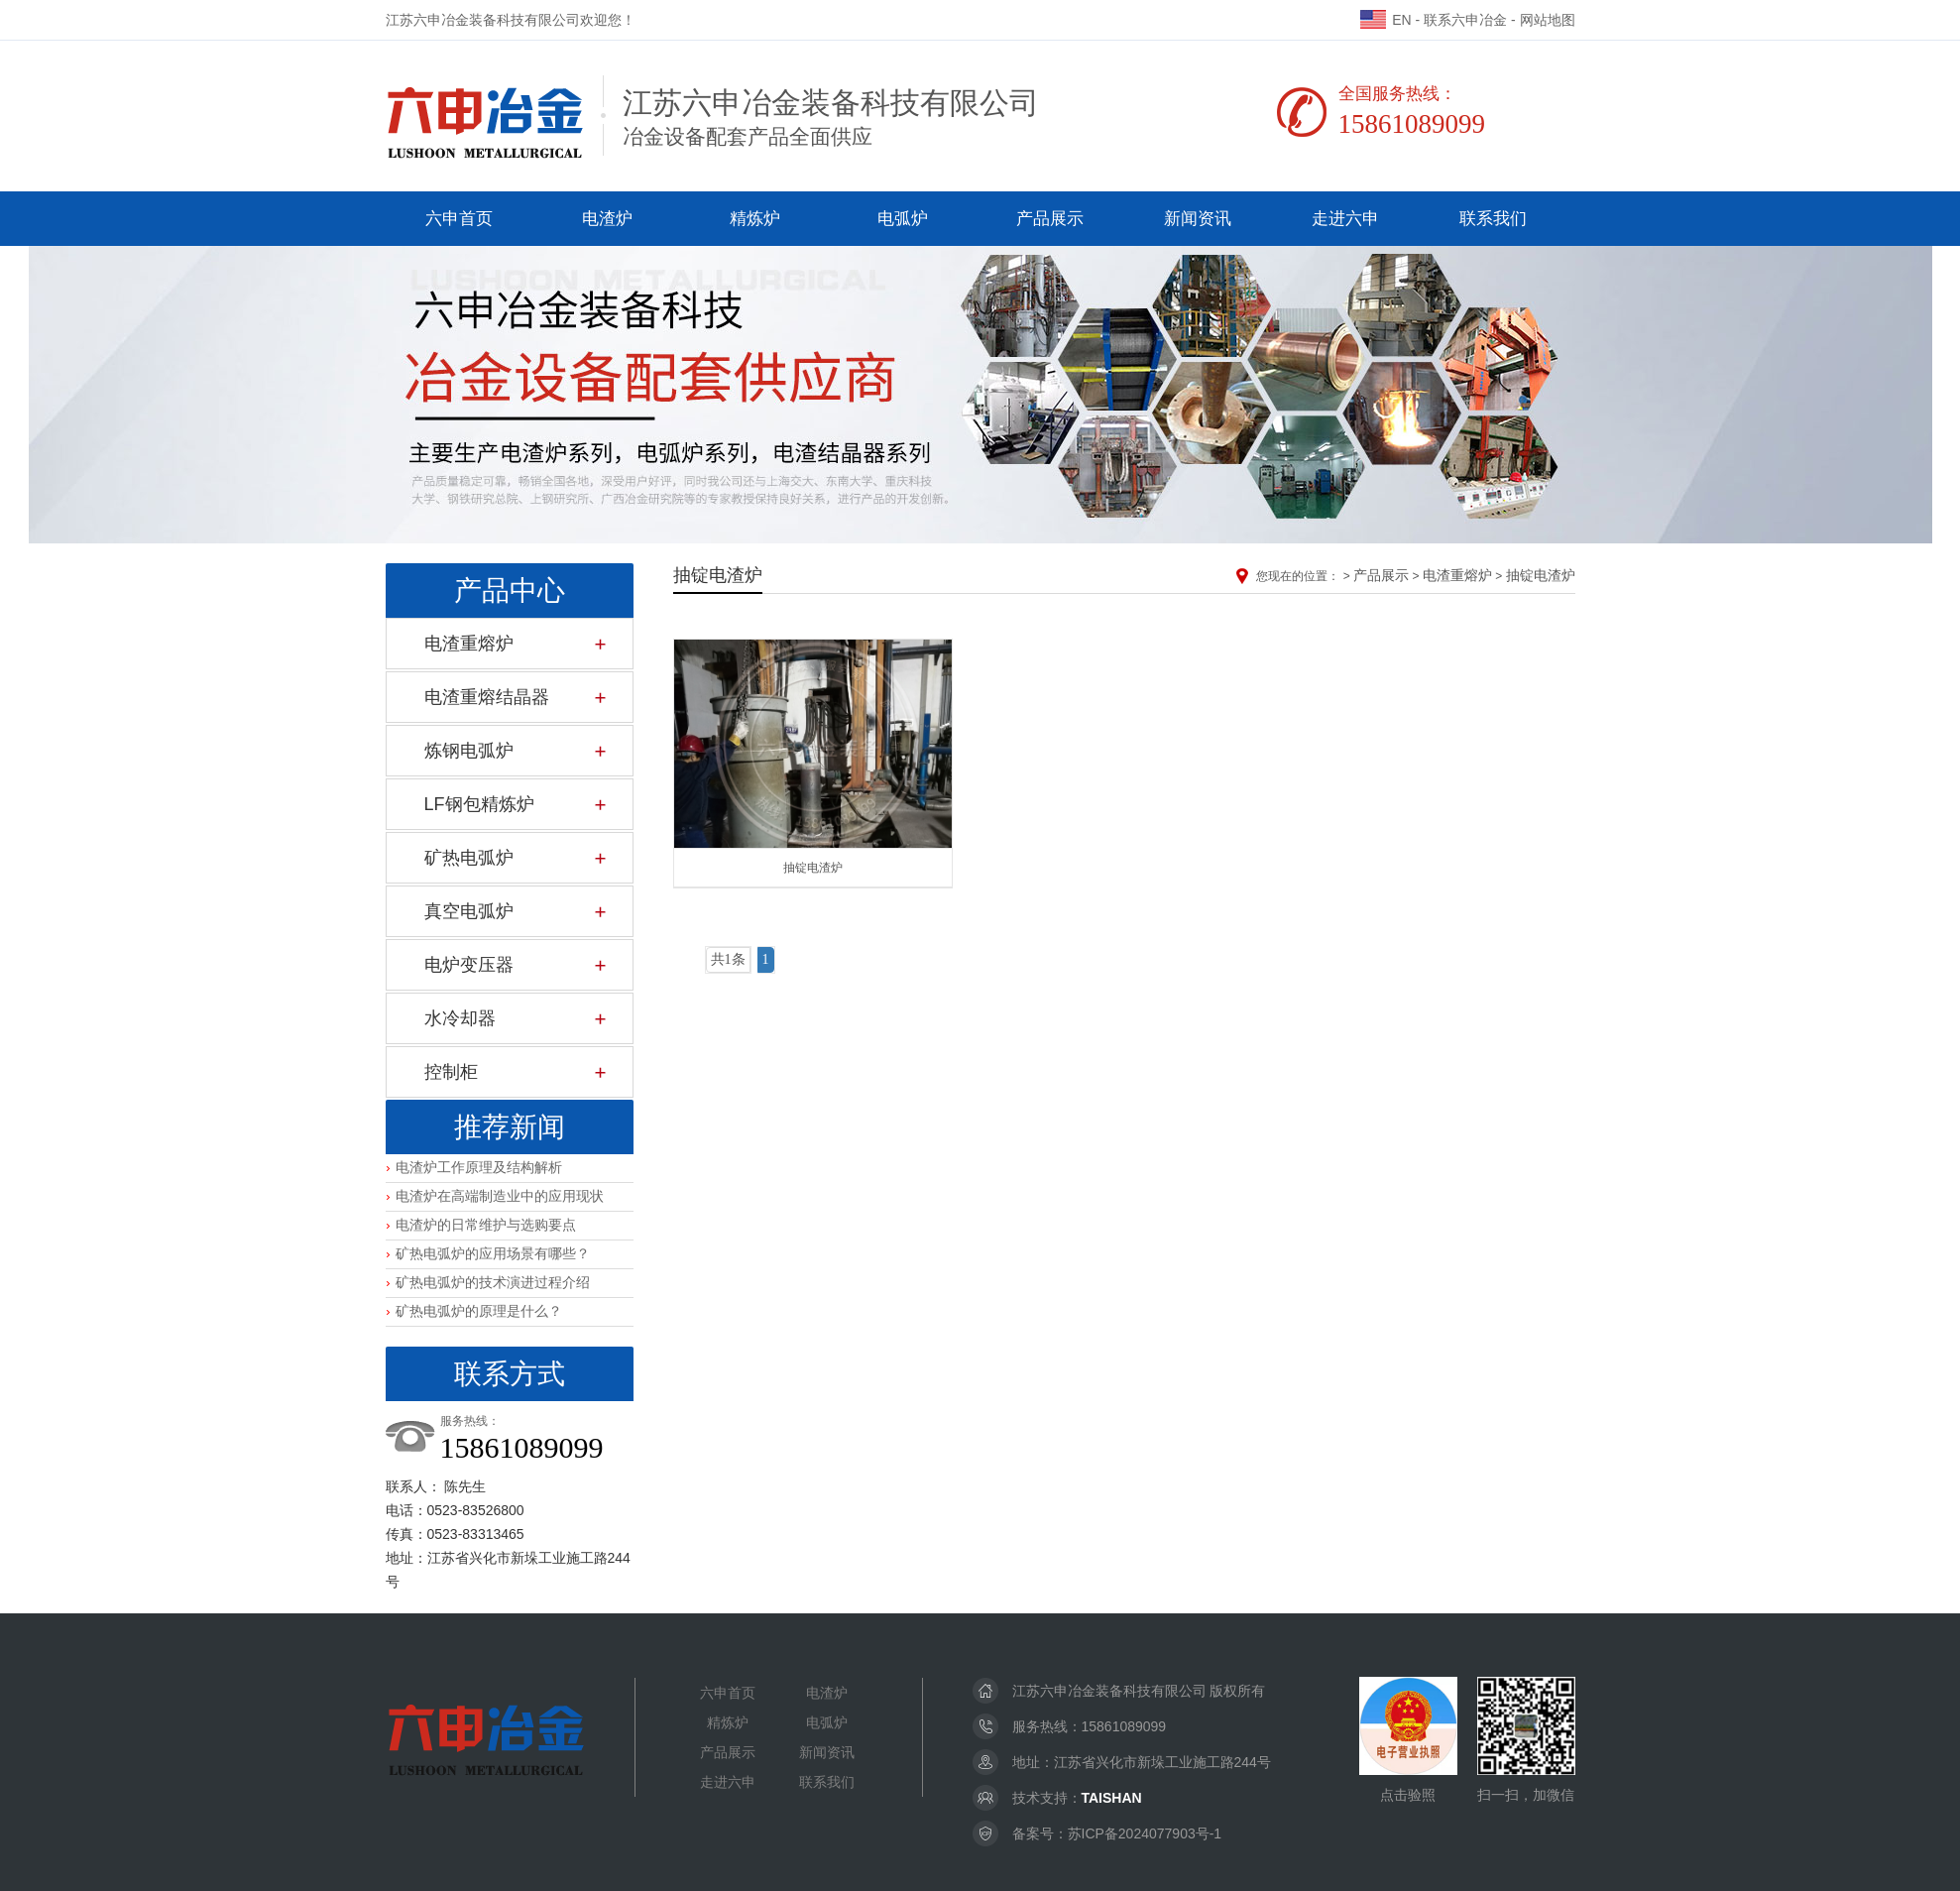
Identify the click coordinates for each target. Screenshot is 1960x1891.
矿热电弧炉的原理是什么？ (479, 1311)
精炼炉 (755, 218)
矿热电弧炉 (469, 858)
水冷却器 (460, 1018)
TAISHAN (1112, 1798)
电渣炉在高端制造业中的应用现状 (500, 1196)
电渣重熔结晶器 (486, 697)
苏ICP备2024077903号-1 (1145, 1833)
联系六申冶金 (1465, 20)
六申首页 (459, 218)
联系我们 (1493, 218)
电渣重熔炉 (469, 643)
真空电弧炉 (469, 911)
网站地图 (1547, 20)
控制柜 (451, 1072)
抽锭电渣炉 (1540, 575)
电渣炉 (607, 218)
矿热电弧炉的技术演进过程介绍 (493, 1282)
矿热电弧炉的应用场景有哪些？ (493, 1253)
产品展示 (1050, 218)
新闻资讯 (1197, 218)
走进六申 (1345, 218)
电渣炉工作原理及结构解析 (479, 1167)
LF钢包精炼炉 (479, 804)
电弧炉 (902, 218)
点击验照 (1408, 1740)
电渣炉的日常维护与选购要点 (486, 1225)
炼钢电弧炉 (469, 751)
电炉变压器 (469, 965)
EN (1385, 20)
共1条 (728, 959)
